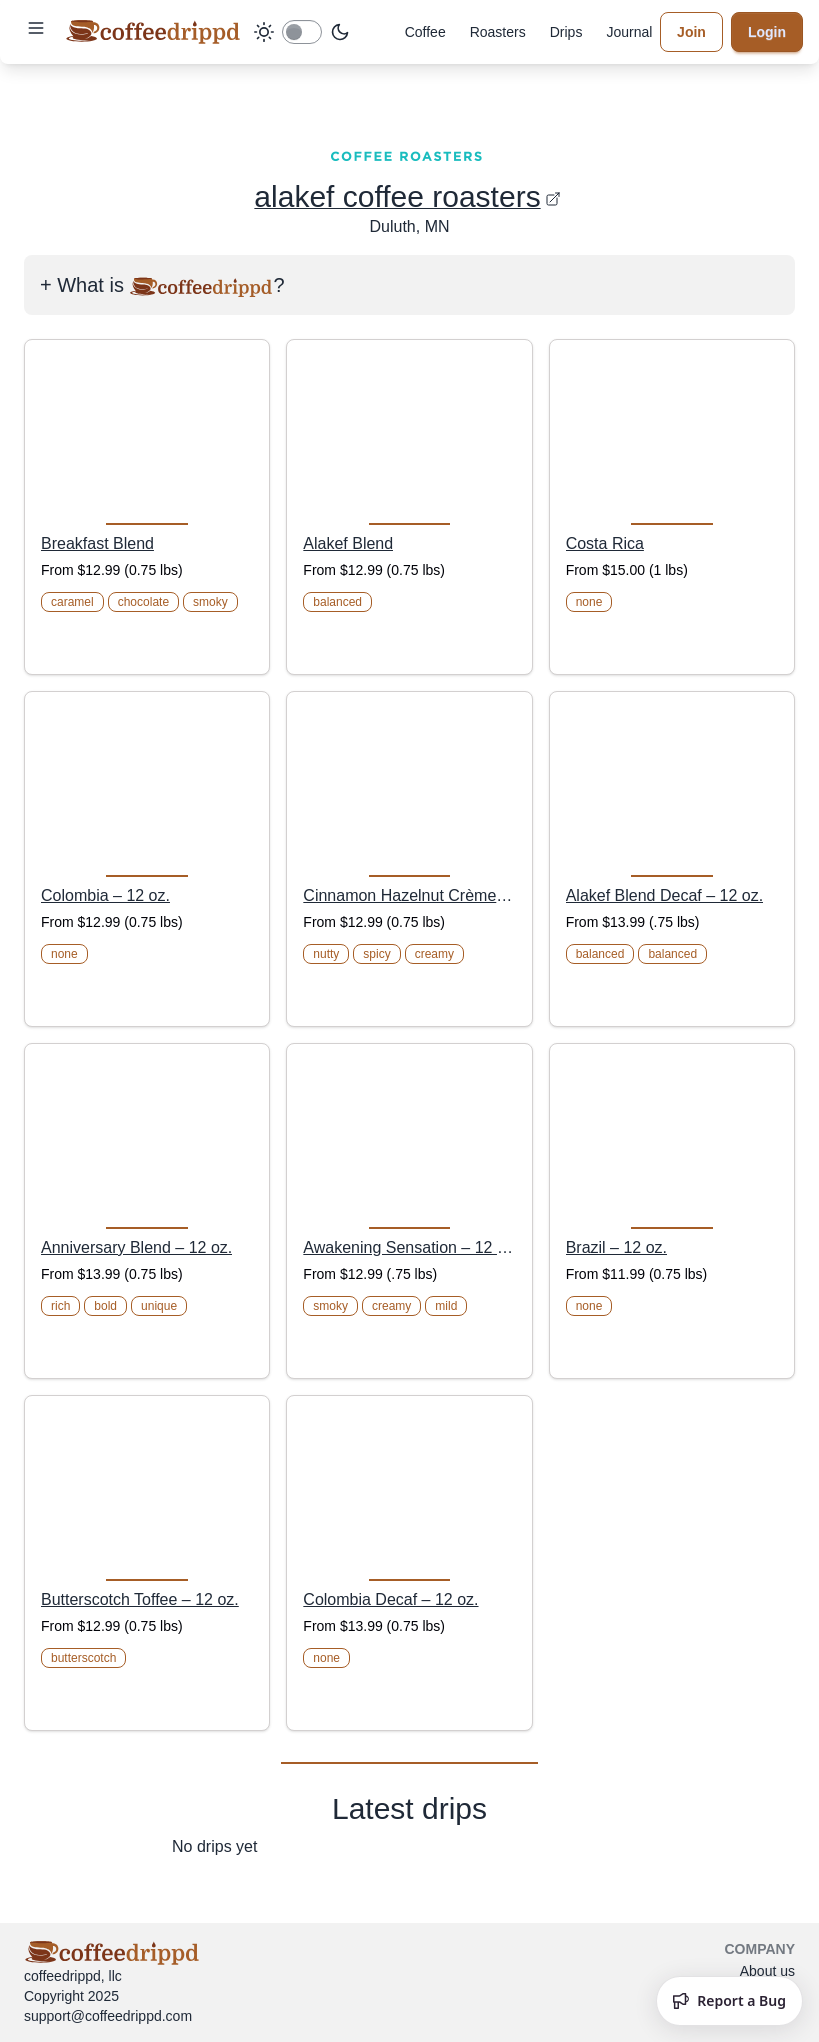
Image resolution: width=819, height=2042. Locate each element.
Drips (566, 32)
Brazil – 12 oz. (616, 1247)
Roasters (498, 32)
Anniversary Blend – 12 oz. (136, 1247)
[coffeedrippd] (153, 32)
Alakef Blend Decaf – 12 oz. (664, 895)
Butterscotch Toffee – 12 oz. (140, 1599)
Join (691, 32)
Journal (629, 32)
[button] (36, 28)
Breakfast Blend (97, 543)
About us (767, 1971)
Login (767, 32)
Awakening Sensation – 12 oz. (409, 1247)
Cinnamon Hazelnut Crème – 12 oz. (409, 895)
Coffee (425, 32)
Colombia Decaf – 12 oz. (390, 1599)
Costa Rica (605, 543)
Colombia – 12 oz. (105, 895)
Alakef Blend (348, 543)
